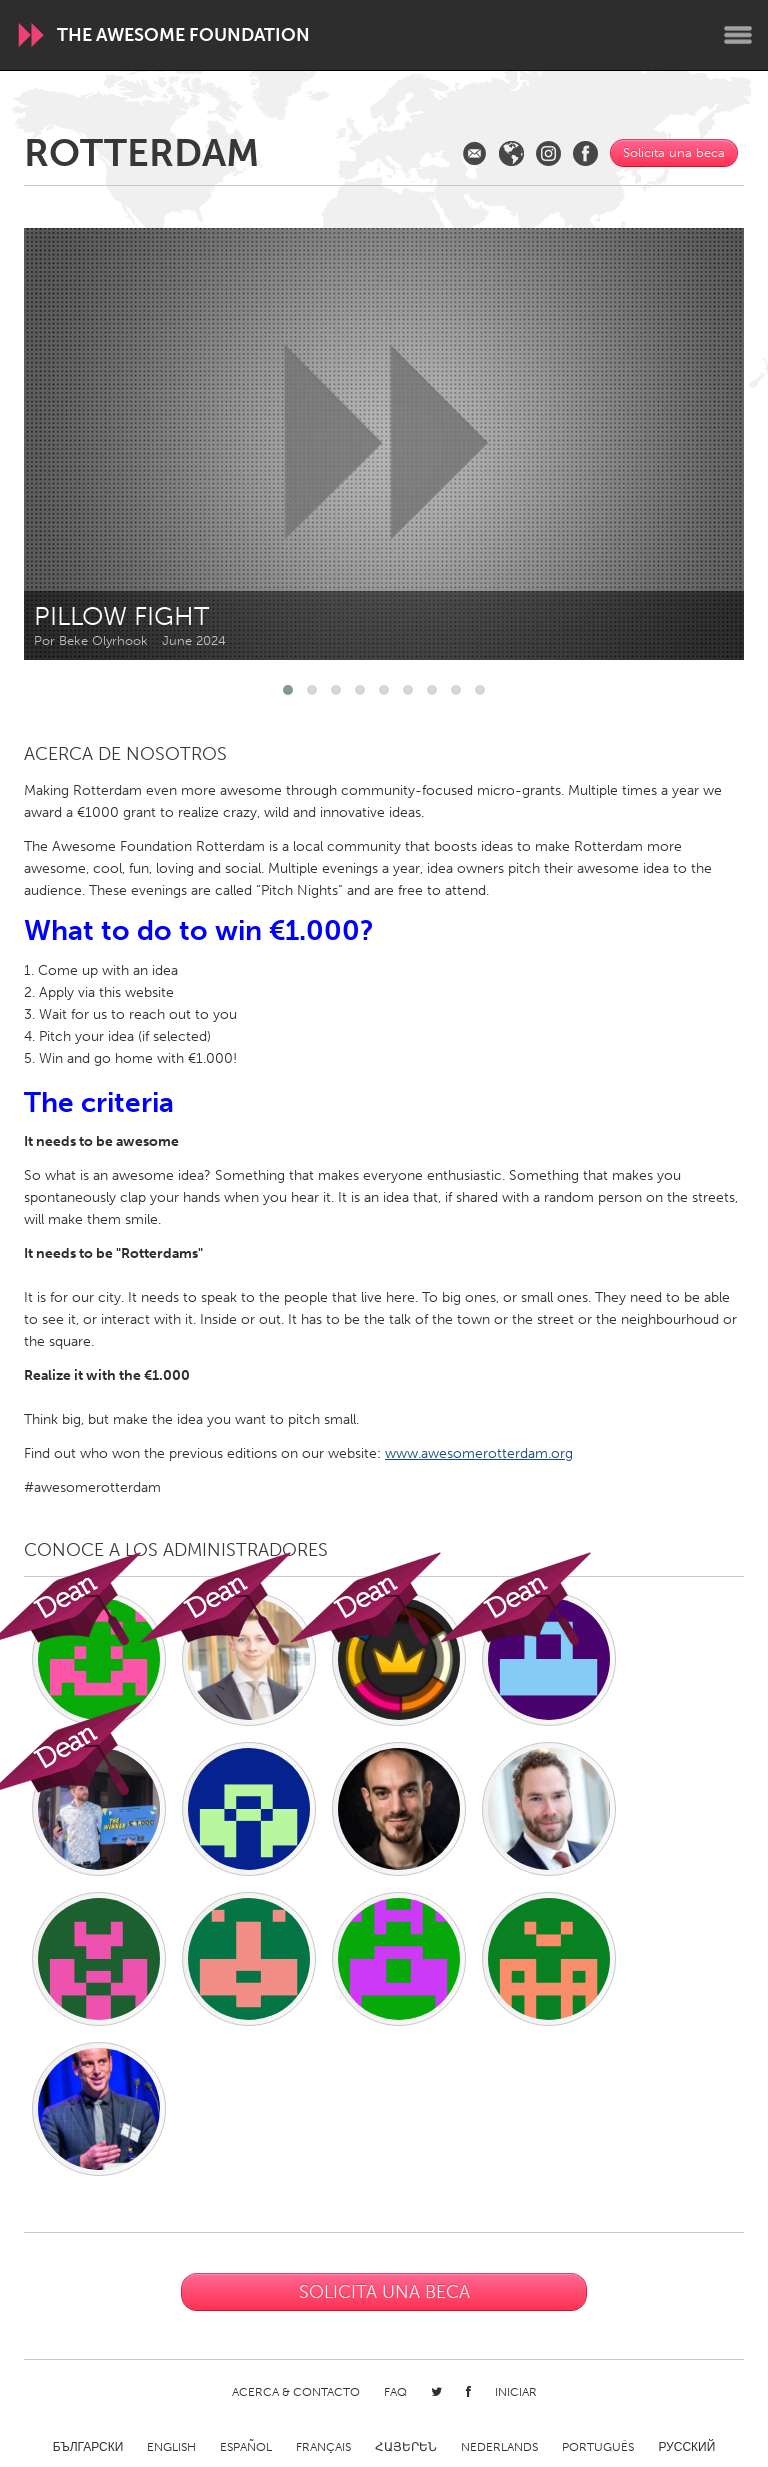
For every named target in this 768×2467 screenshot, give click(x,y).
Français (323, 2447)
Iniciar (516, 2392)
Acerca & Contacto (296, 2392)
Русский (686, 2447)
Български (88, 2447)
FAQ (395, 2392)
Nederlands (499, 2447)
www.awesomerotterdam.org (479, 1453)
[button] (288, 690)
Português (598, 2447)
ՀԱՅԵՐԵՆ (406, 2447)
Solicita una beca (674, 152)
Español (246, 2447)
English (171, 2447)
